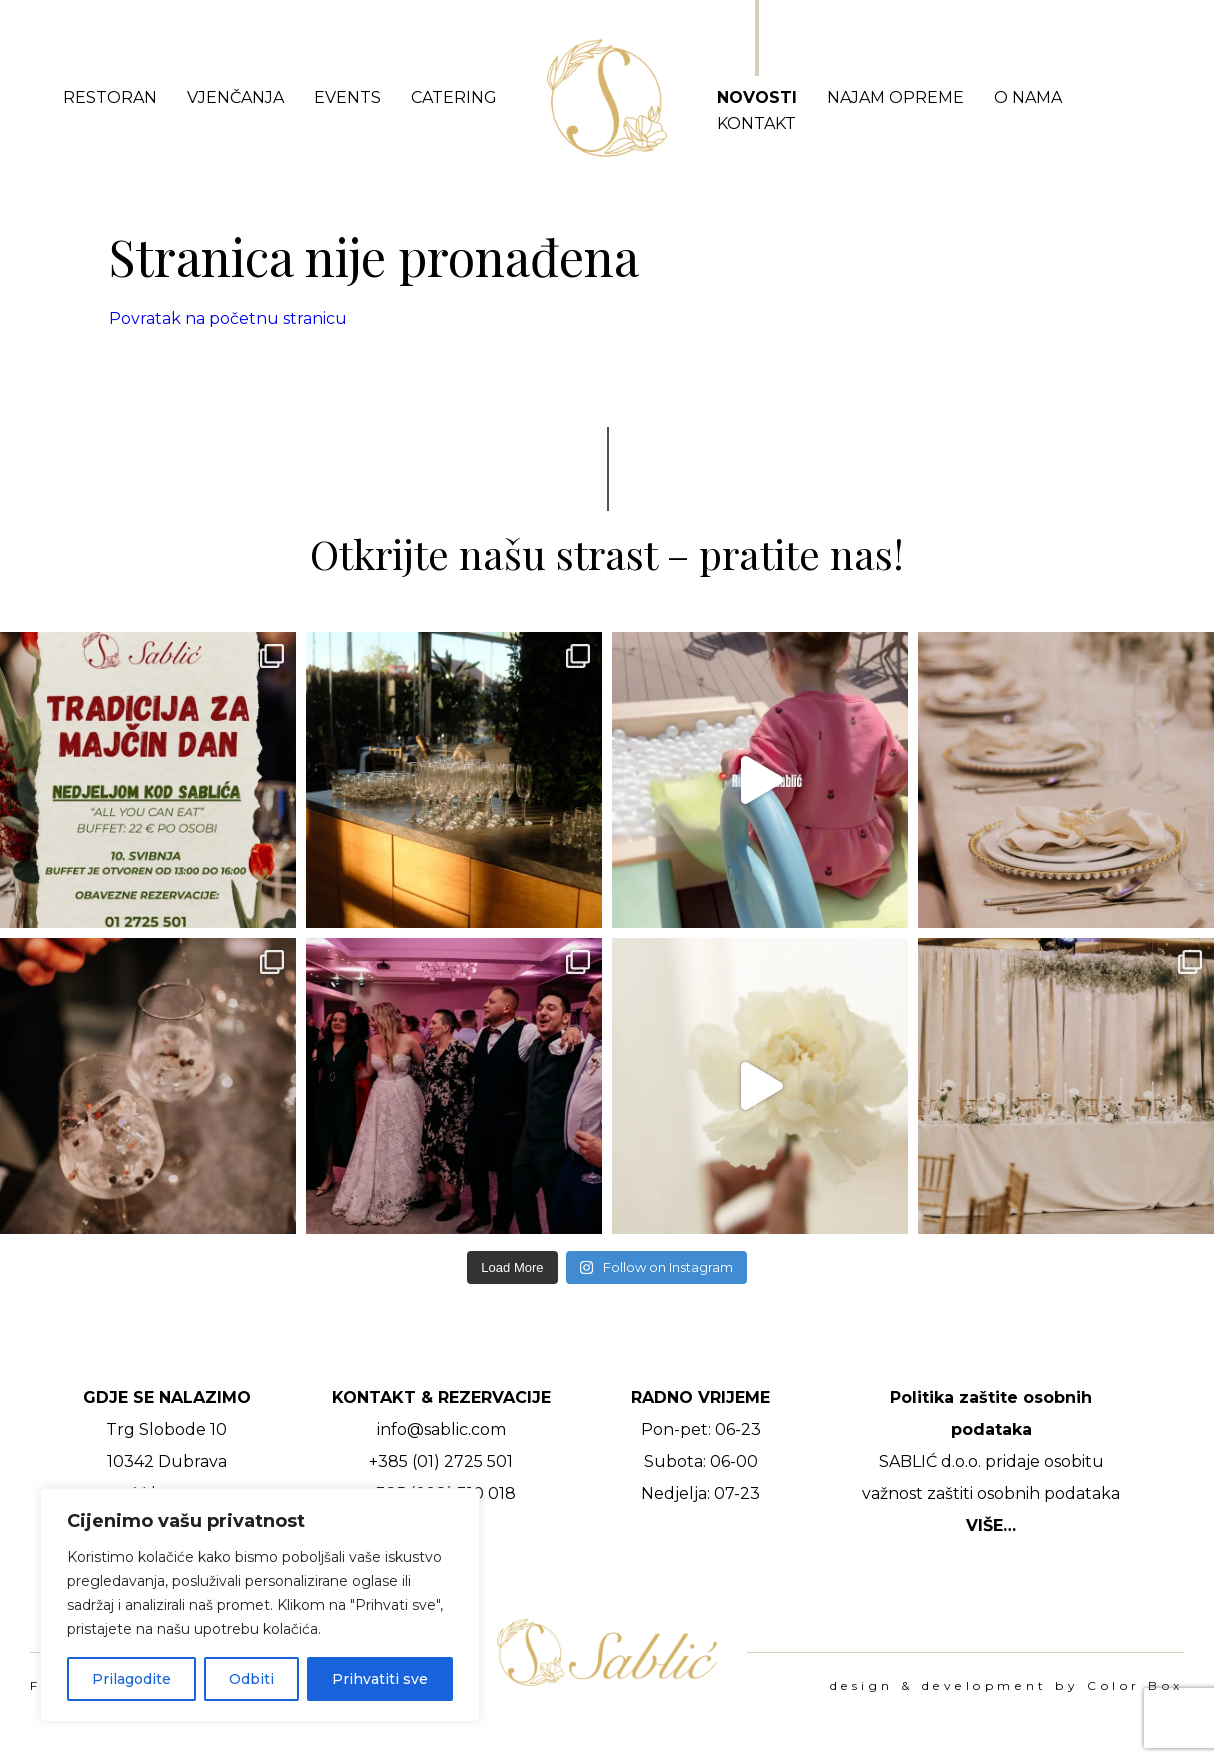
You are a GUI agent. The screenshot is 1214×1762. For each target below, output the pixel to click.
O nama (1028, 97)
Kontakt (756, 123)
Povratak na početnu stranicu (228, 318)
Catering (454, 97)
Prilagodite (131, 1679)
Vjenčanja (235, 97)
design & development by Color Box (1007, 1686)
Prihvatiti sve (380, 1679)
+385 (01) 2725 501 (441, 1461)
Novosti (757, 97)
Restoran (110, 97)
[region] (260, 1605)
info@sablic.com (441, 1429)
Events (347, 97)
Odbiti (251, 1679)
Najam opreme (895, 97)
